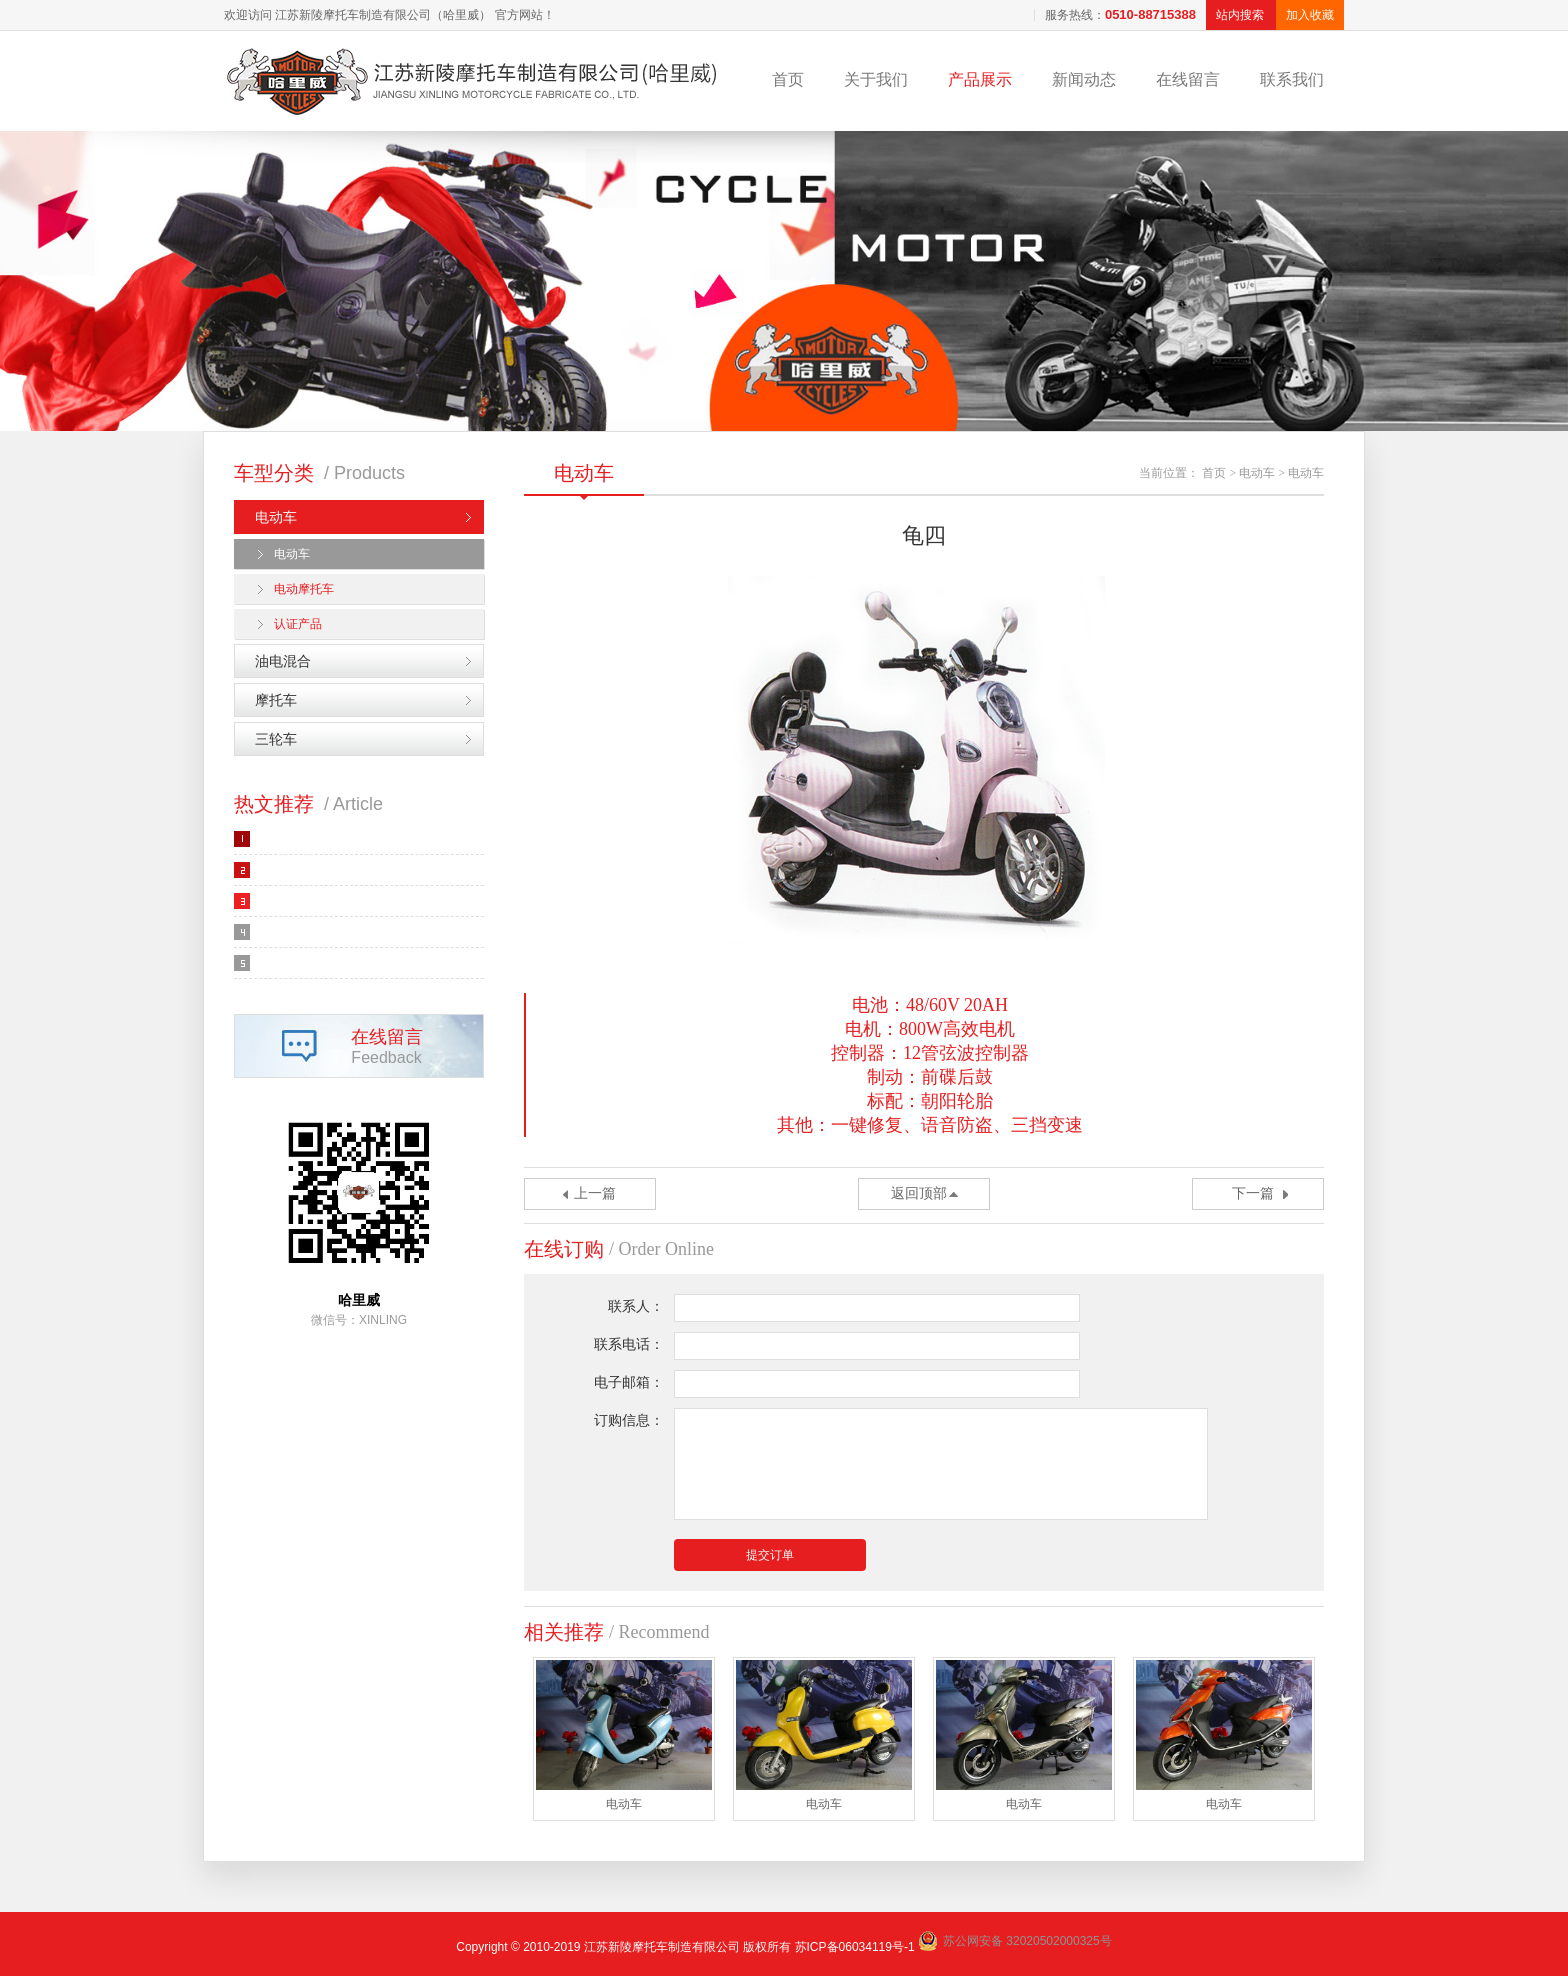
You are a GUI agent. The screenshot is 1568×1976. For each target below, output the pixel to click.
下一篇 (1253, 1193)
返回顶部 (919, 1193)
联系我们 (1292, 79)
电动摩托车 (304, 589)
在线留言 (1188, 79)
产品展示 (980, 79)
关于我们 (876, 79)
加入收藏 (1310, 15)
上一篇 (595, 1193)
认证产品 (298, 624)
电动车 (276, 517)
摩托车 (276, 700)
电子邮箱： (629, 1382)
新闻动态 (1084, 79)
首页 (788, 79)
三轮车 (276, 739)
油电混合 (283, 661)
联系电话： (629, 1344)
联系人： (636, 1306)
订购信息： (629, 1420)
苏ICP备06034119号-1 (855, 1947)
